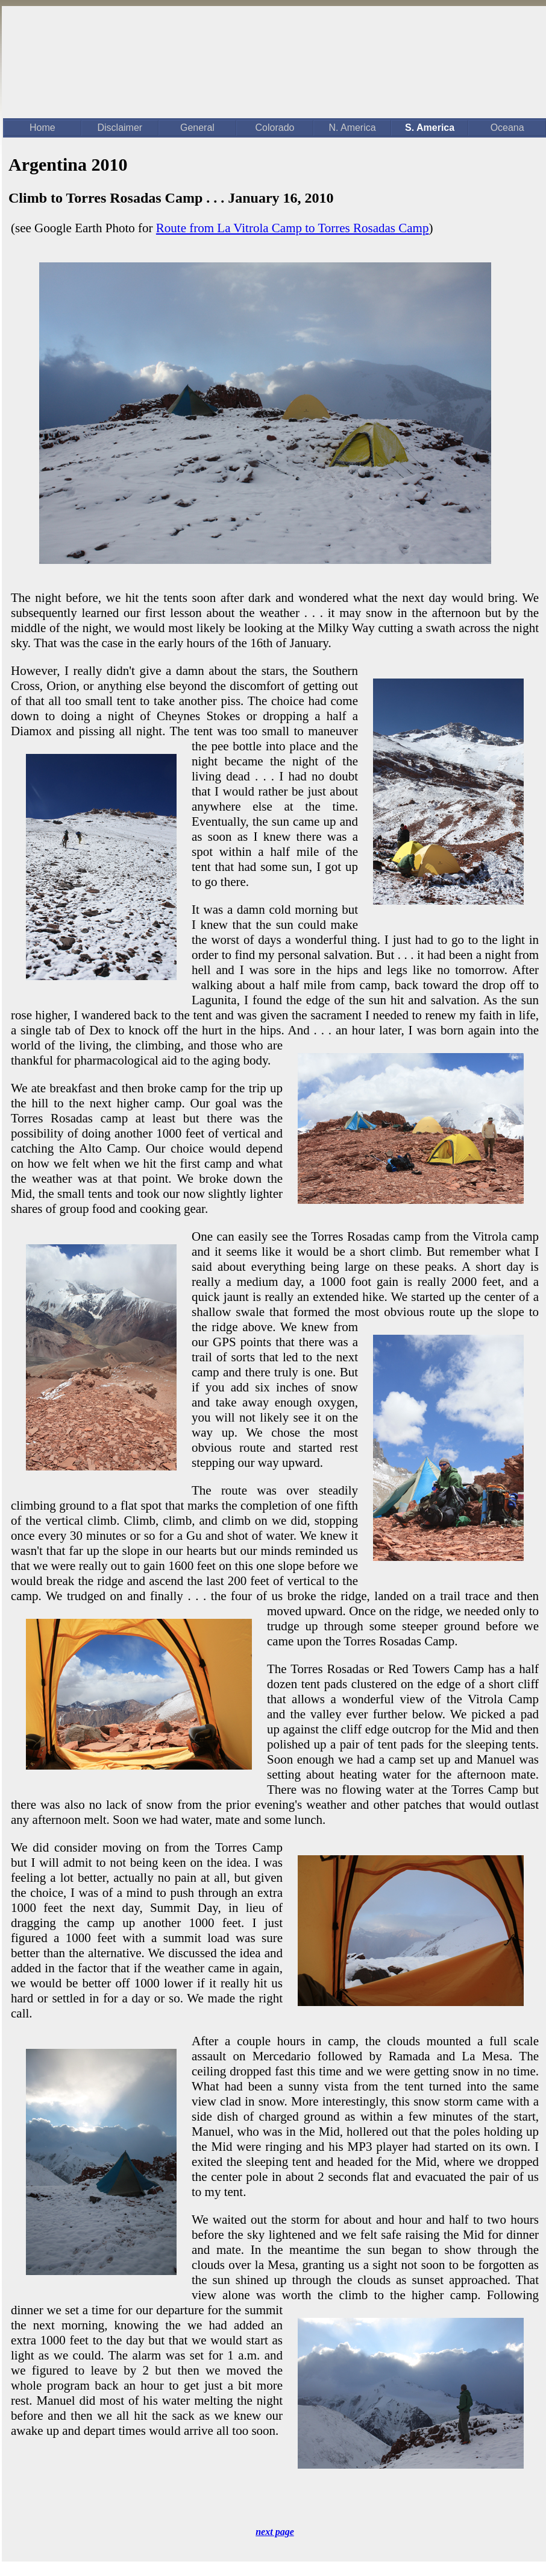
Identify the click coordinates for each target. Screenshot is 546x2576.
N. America (351, 127)
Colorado (275, 127)
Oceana (507, 127)
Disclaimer (120, 127)
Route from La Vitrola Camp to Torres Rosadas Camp (292, 228)
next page (275, 2532)
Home (42, 127)
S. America (429, 127)
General (197, 127)
